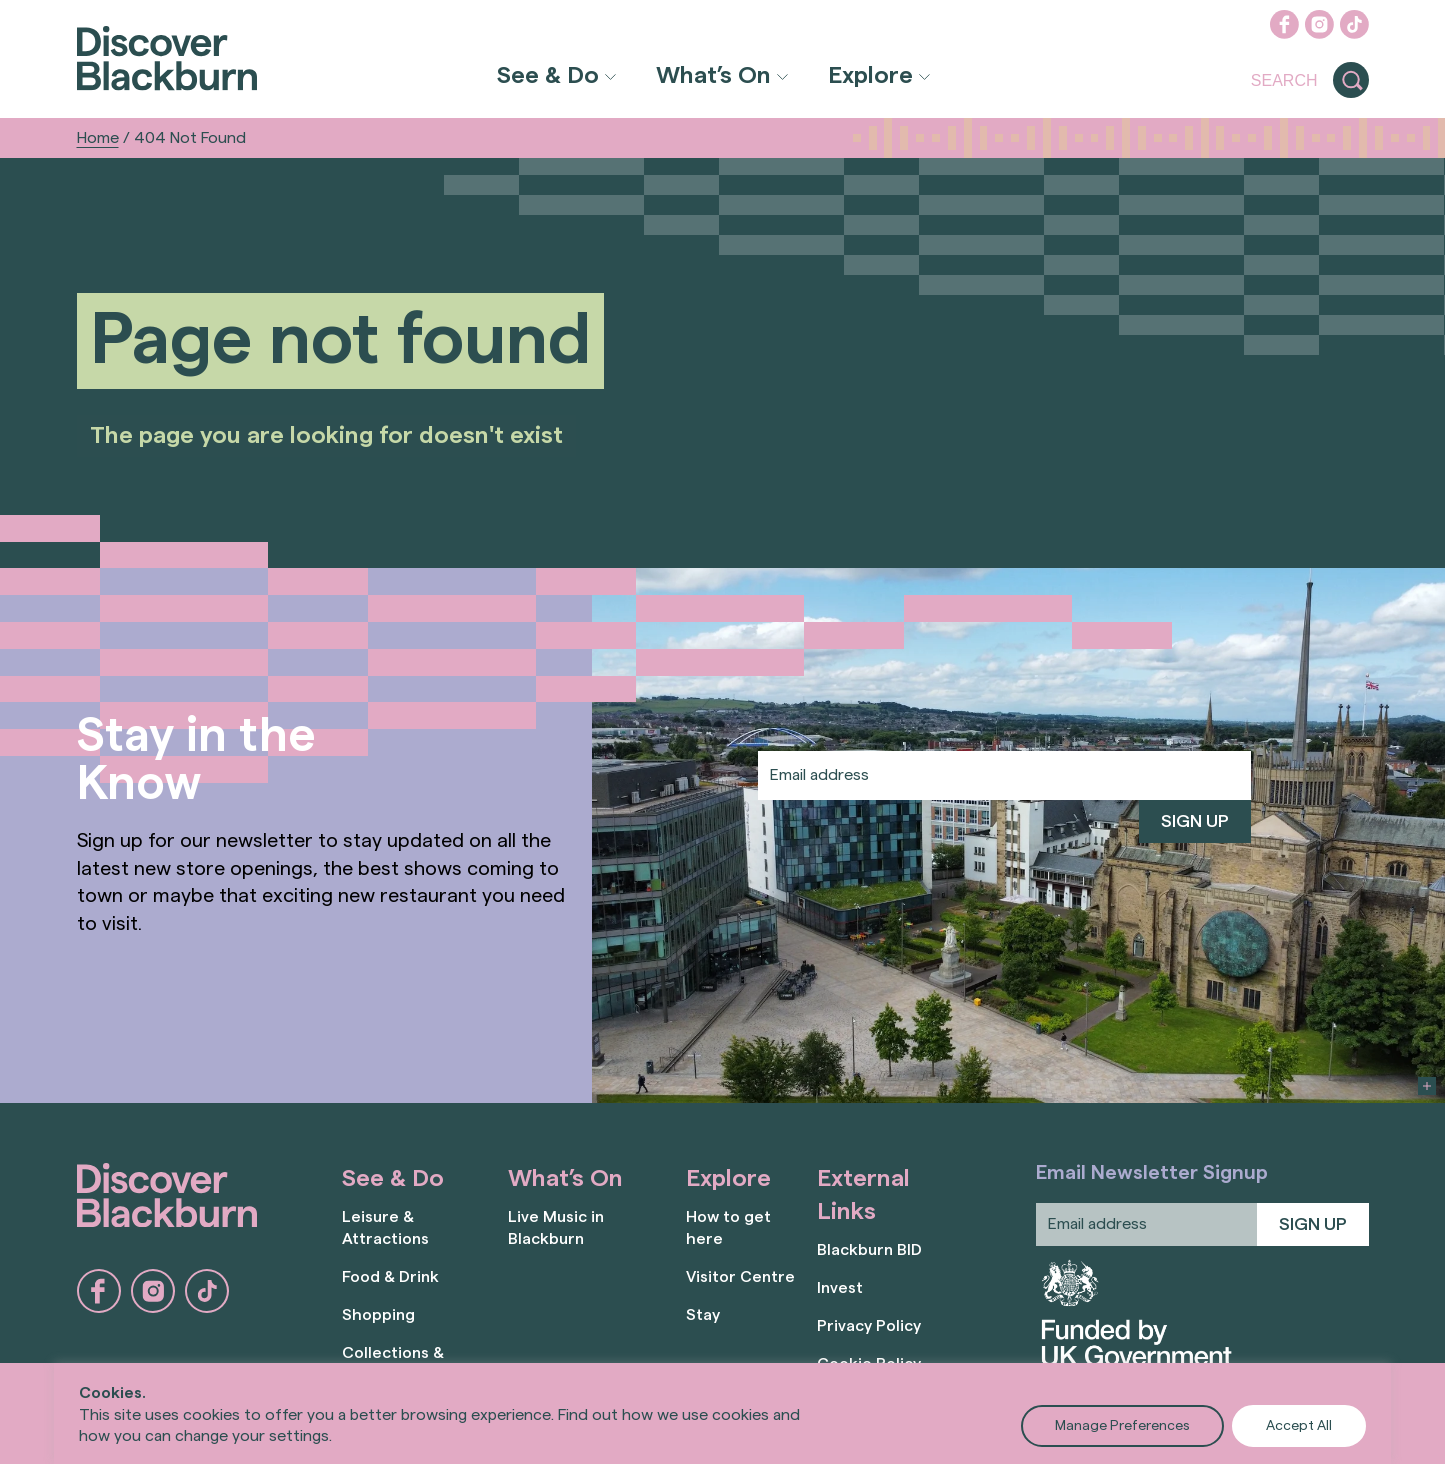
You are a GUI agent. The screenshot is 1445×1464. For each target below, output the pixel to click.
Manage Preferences (1122, 1426)
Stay (703, 1315)
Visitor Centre (740, 1277)
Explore (870, 76)
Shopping (378, 1315)
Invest (840, 1288)
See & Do (548, 76)
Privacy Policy (869, 1326)
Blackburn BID (869, 1250)
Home (98, 138)
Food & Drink (390, 1277)
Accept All (1299, 1426)
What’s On (713, 76)
